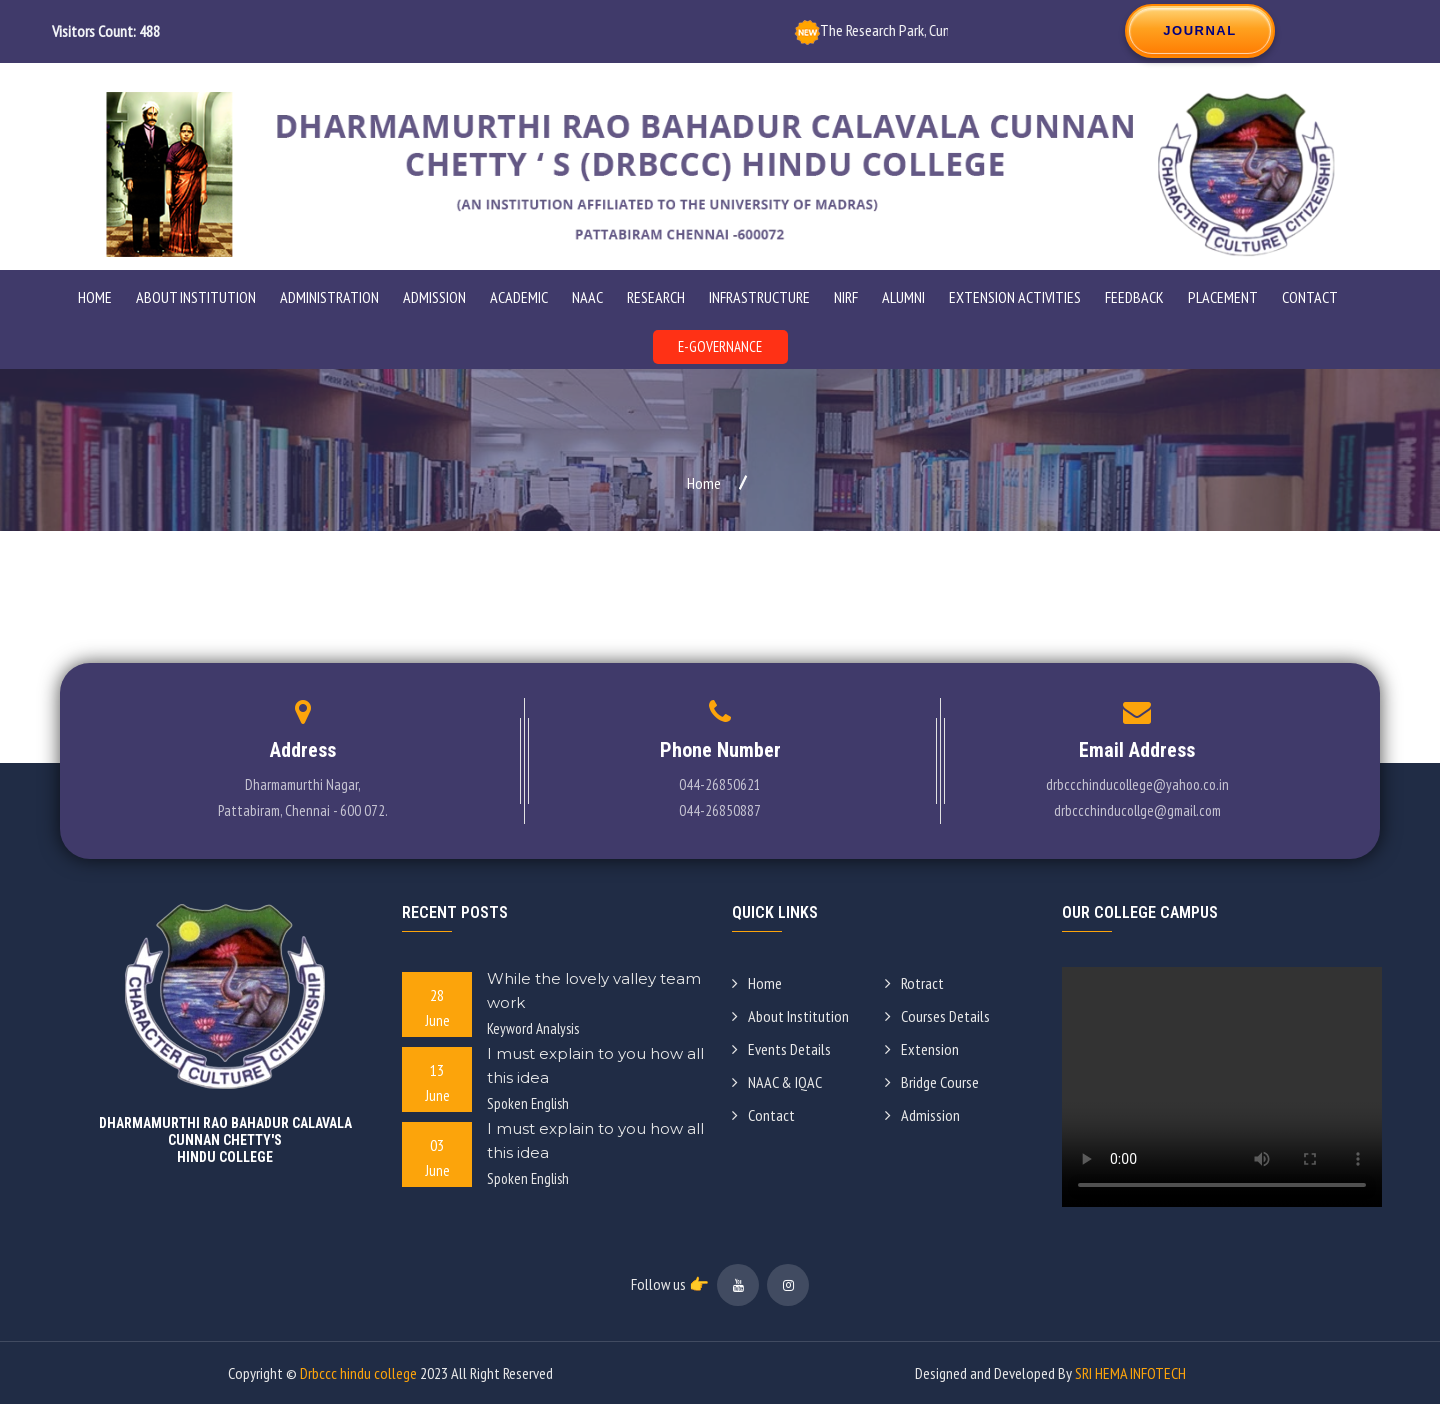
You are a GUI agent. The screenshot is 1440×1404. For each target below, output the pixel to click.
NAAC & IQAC (777, 1082)
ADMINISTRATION (329, 297)
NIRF (846, 297)
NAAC (587, 297)
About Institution (790, 1016)
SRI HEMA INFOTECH (1130, 1373)
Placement (1223, 297)
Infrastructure (759, 297)
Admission (922, 1115)
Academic (519, 297)
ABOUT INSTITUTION (196, 297)
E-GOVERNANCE (720, 346)
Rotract (914, 983)
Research (656, 297)
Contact (1310, 297)
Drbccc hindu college (358, 1373)
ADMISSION (434, 297)
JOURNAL (1199, 30)
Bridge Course (932, 1082)
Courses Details (937, 1016)
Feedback (1134, 297)
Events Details (781, 1049)
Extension (922, 1049)
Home (95, 297)
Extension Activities (1015, 297)
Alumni (903, 297)
